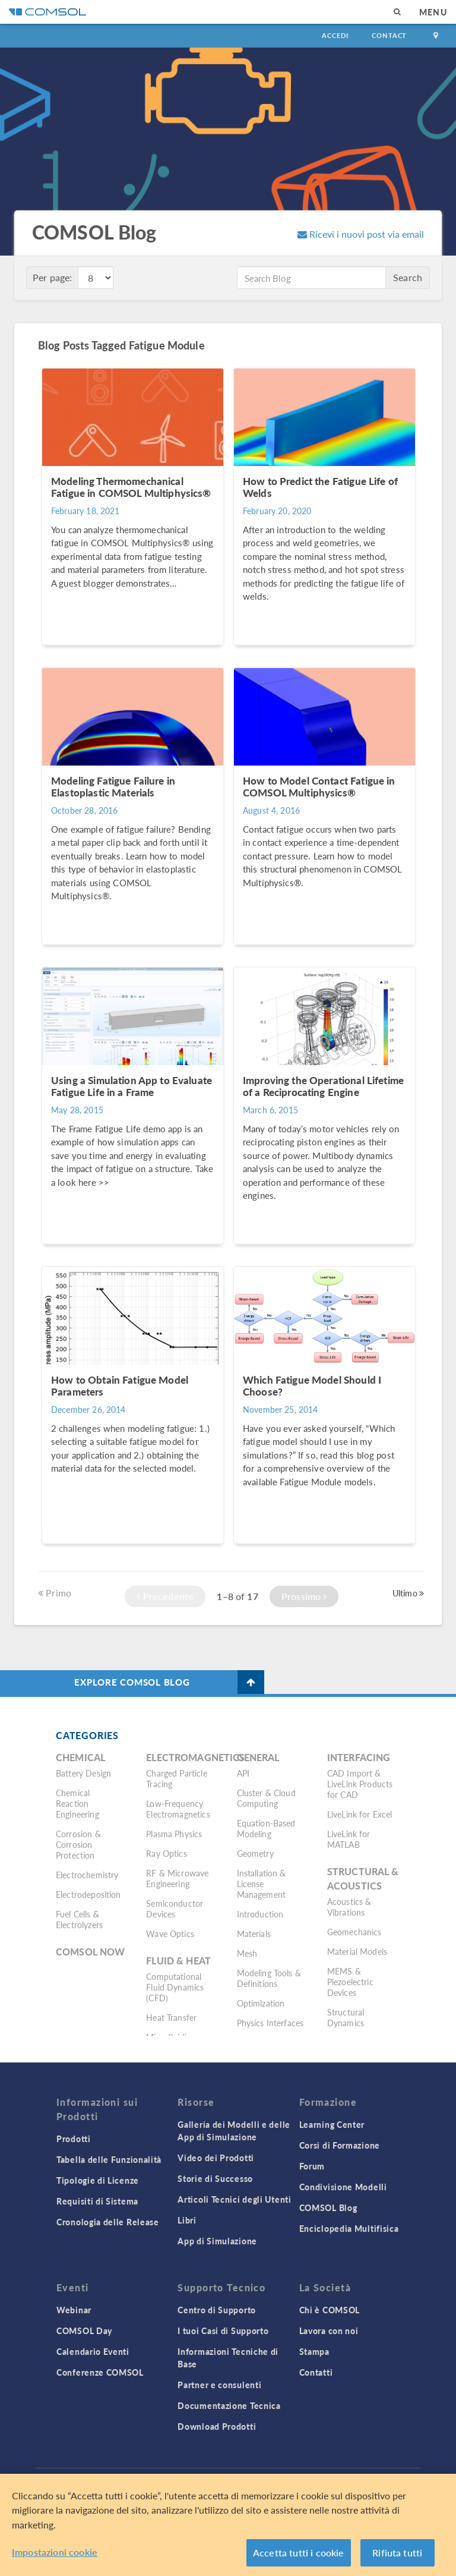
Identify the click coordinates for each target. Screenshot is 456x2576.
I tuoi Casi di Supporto (223, 2330)
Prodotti (73, 2138)
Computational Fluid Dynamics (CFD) (175, 1987)
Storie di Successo (215, 2178)
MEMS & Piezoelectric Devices (350, 1981)
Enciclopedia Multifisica (349, 2228)
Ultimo (408, 1593)
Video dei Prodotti (216, 2158)
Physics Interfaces (270, 2023)
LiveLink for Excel (359, 1814)
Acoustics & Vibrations (349, 1906)
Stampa (314, 2351)
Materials (254, 1933)
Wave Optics (170, 1933)
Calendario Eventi (92, 2351)
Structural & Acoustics (363, 1878)
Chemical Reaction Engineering (77, 1803)
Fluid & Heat (178, 1960)
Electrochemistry (87, 1875)
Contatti (316, 2372)
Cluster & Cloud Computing (266, 1798)
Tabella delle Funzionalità (109, 2159)
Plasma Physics (174, 1834)
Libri (187, 2220)
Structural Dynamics (346, 2017)
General (258, 1757)
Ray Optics (166, 1853)
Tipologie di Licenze (97, 2180)
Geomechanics (354, 1932)
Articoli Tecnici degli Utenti (234, 2199)
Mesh (247, 1953)
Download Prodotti (217, 2426)
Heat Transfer (171, 2017)
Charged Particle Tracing (176, 1778)
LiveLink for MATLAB (348, 1839)
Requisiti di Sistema (97, 2201)
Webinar (73, 2310)
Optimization (261, 2003)
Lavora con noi (329, 2330)
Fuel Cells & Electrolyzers (79, 1919)
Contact (389, 35)
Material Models (357, 1951)
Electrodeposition (88, 1894)
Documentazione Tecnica (229, 2405)
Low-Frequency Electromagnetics (178, 1808)
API (243, 1773)
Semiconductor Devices (174, 1908)
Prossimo (304, 1596)
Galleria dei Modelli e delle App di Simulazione (234, 2130)
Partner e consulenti (219, 2385)
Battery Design (83, 1773)
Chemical (80, 1757)
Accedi (335, 35)
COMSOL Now (90, 1951)
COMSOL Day (84, 2330)
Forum (312, 2166)
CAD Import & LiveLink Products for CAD (360, 1783)
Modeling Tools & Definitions (269, 1978)
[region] (228, 2525)
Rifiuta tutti (397, 2552)
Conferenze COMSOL (100, 2372)
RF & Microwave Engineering (177, 1878)
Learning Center (332, 2124)
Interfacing (359, 1757)
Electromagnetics (195, 1757)
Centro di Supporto (217, 2310)
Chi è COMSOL (329, 2310)
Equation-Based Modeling (266, 1828)
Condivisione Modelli (343, 2187)
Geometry (255, 1853)
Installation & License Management (261, 1883)
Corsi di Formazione (339, 2145)
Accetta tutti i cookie (298, 2552)
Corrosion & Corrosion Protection (78, 1844)
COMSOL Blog (328, 2207)
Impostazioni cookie (54, 2552)
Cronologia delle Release (107, 2222)
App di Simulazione (217, 2241)
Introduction (260, 1914)
